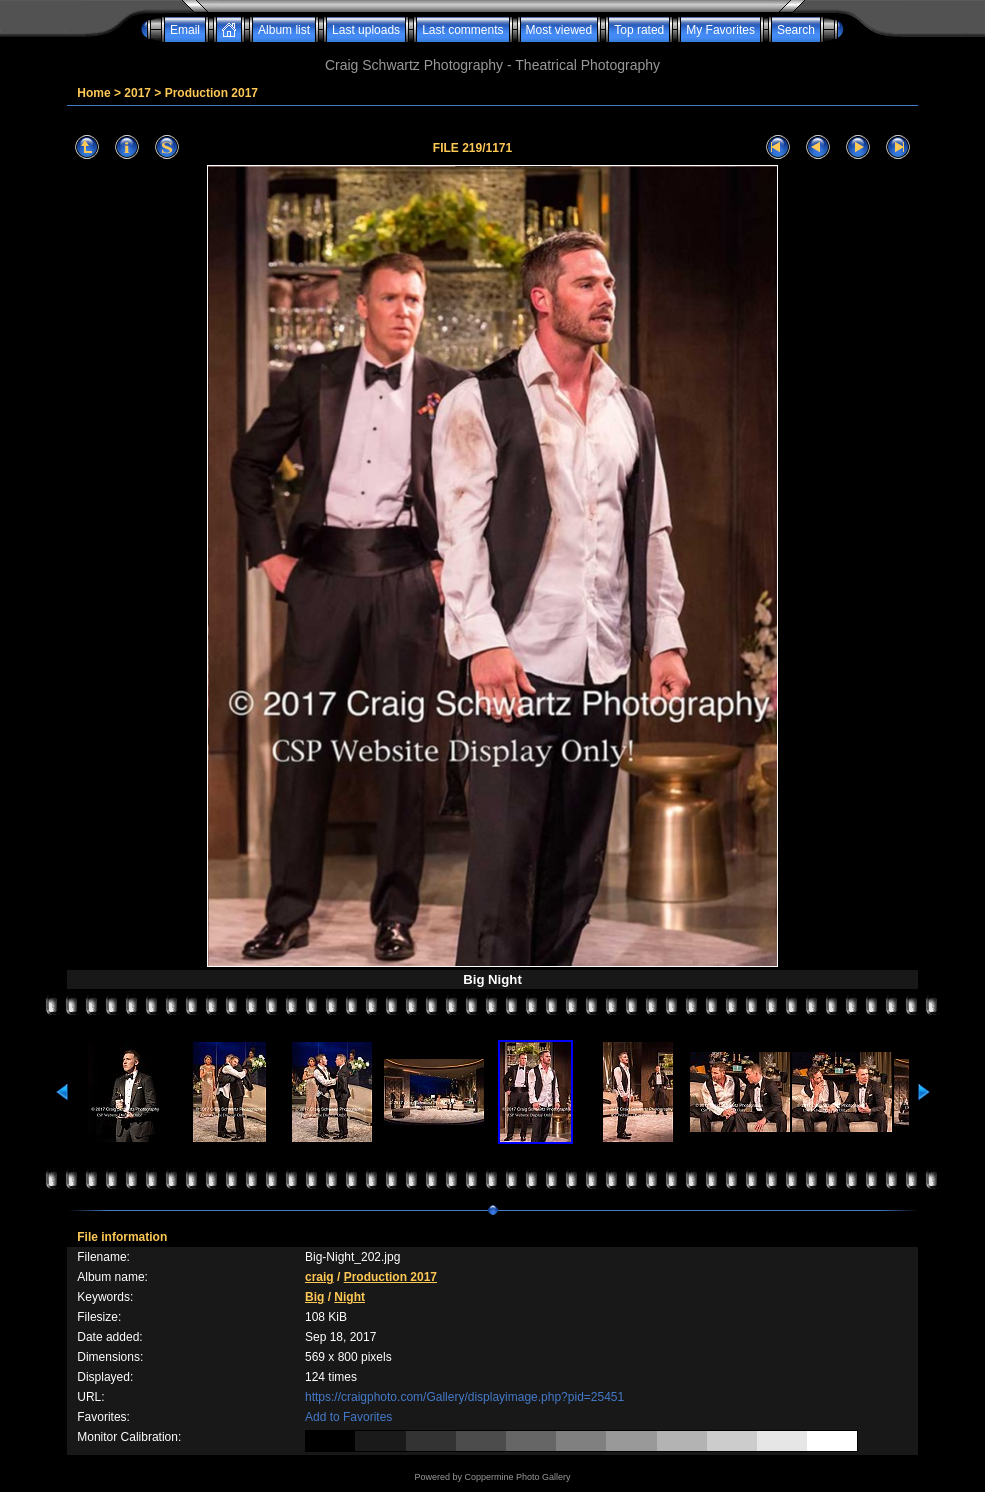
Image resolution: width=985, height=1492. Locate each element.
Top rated (639, 30)
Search (796, 30)
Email (185, 30)
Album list (284, 30)
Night (349, 1297)
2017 (137, 93)
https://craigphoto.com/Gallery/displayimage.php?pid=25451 (464, 1397)
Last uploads (366, 30)
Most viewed (559, 30)
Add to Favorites (348, 1417)
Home (93, 93)
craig (319, 1277)
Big (314, 1297)
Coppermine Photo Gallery (517, 1477)
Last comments (462, 30)
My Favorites (720, 30)
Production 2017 (211, 93)
